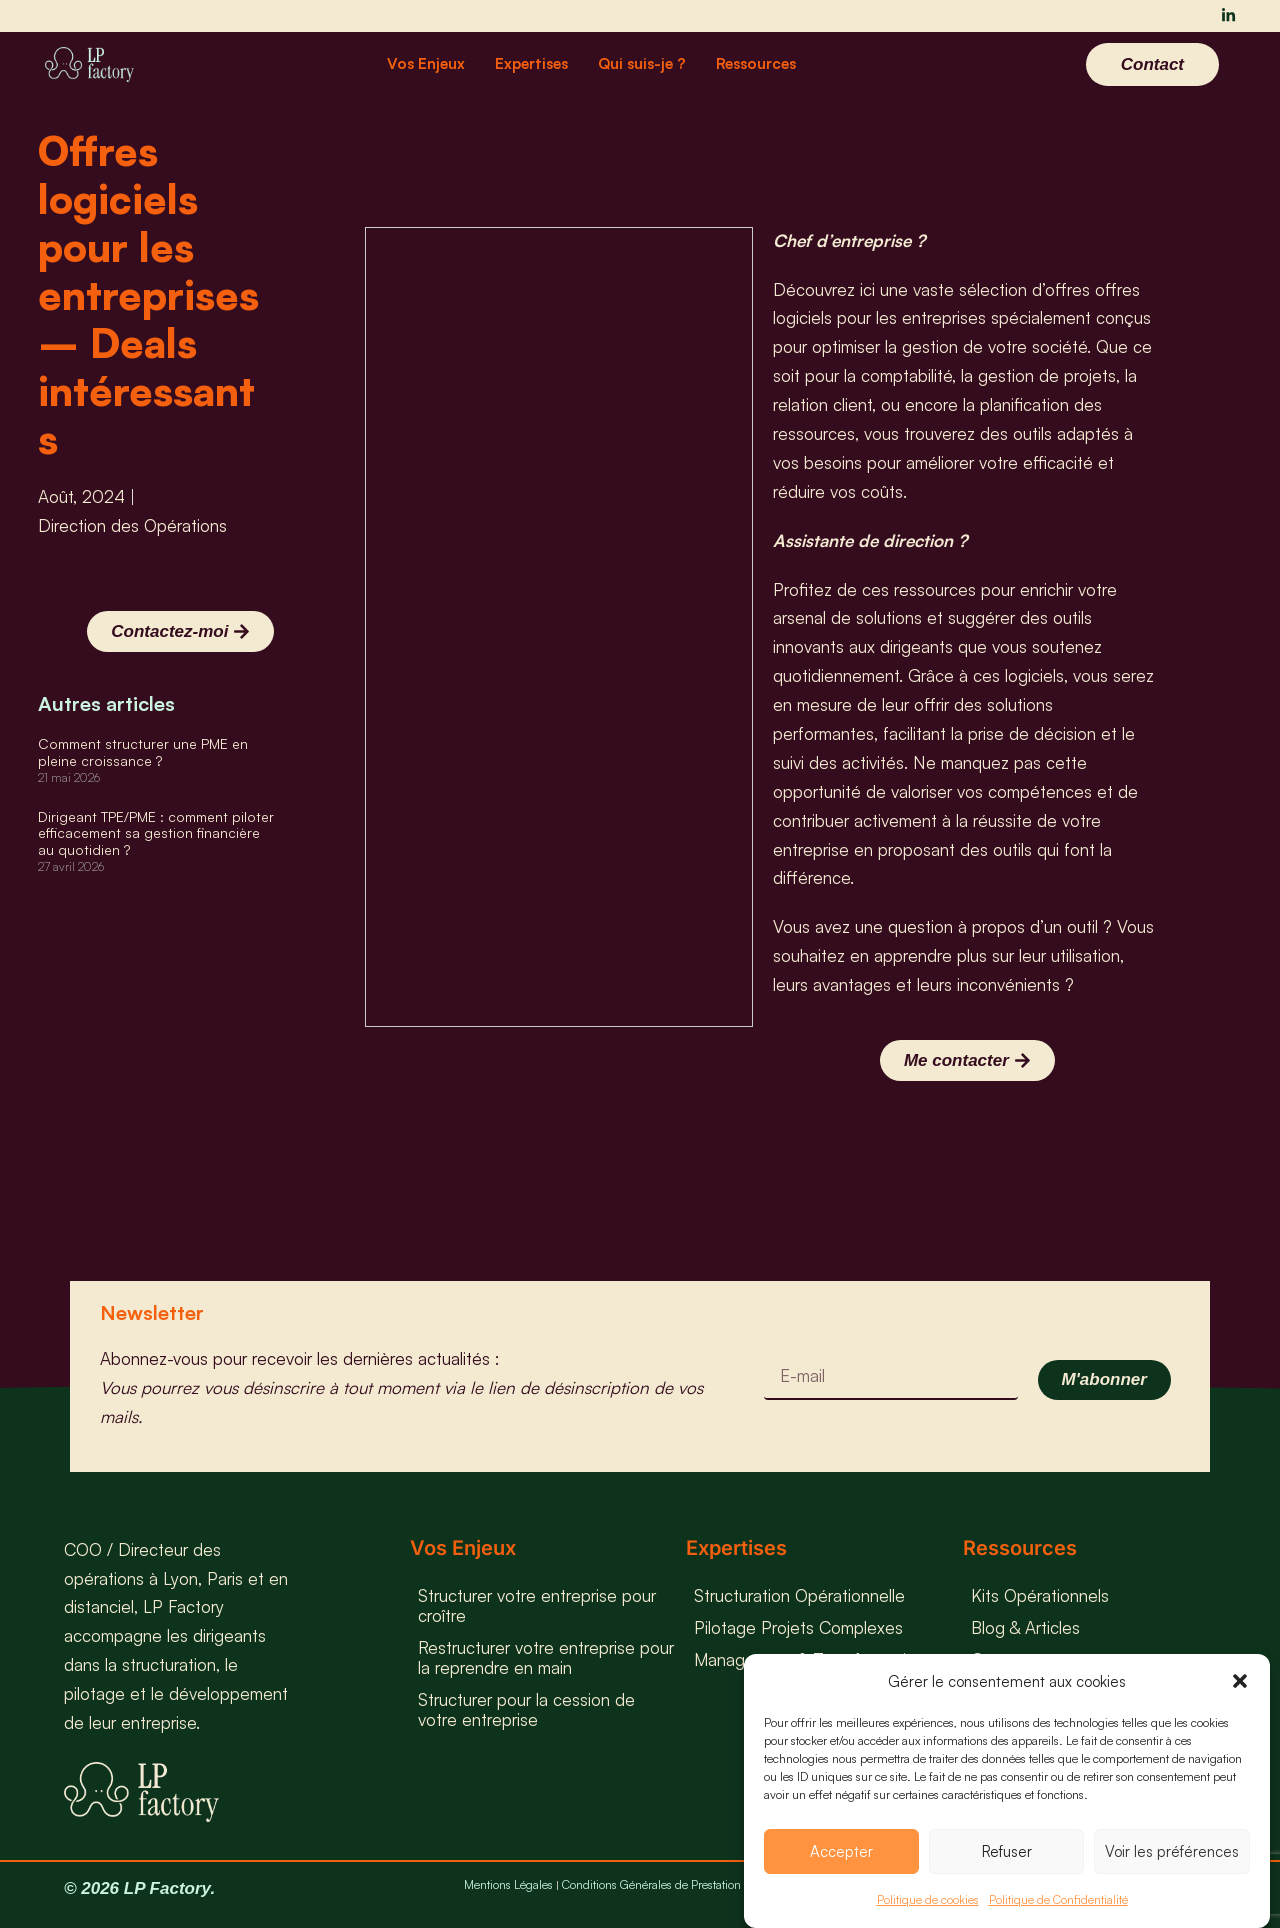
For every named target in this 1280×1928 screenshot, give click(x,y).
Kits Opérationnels (1040, 1595)
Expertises (531, 63)
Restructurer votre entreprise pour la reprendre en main (546, 1657)
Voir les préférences (1172, 1851)
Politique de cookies (928, 1899)
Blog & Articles (1025, 1627)
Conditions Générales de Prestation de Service (679, 1884)
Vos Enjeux (426, 63)
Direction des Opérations (132, 525)
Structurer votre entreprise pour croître (537, 1605)
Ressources (756, 63)
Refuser (1007, 1851)
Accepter (841, 1851)
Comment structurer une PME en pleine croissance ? (143, 752)
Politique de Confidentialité (1058, 1899)
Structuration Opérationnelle (799, 1595)
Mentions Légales (508, 1884)
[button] (1240, 1681)
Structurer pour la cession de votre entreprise (526, 1709)
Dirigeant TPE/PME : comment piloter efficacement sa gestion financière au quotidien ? (156, 833)
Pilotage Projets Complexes (798, 1627)
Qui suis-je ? (642, 63)
